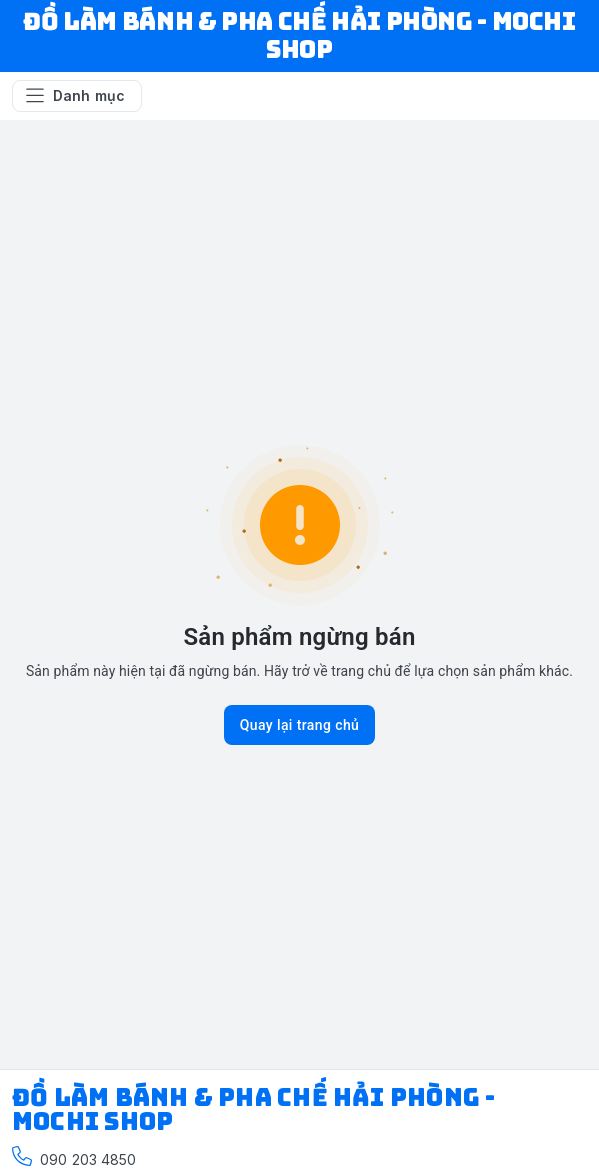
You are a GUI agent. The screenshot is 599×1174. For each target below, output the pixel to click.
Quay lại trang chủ (300, 725)
